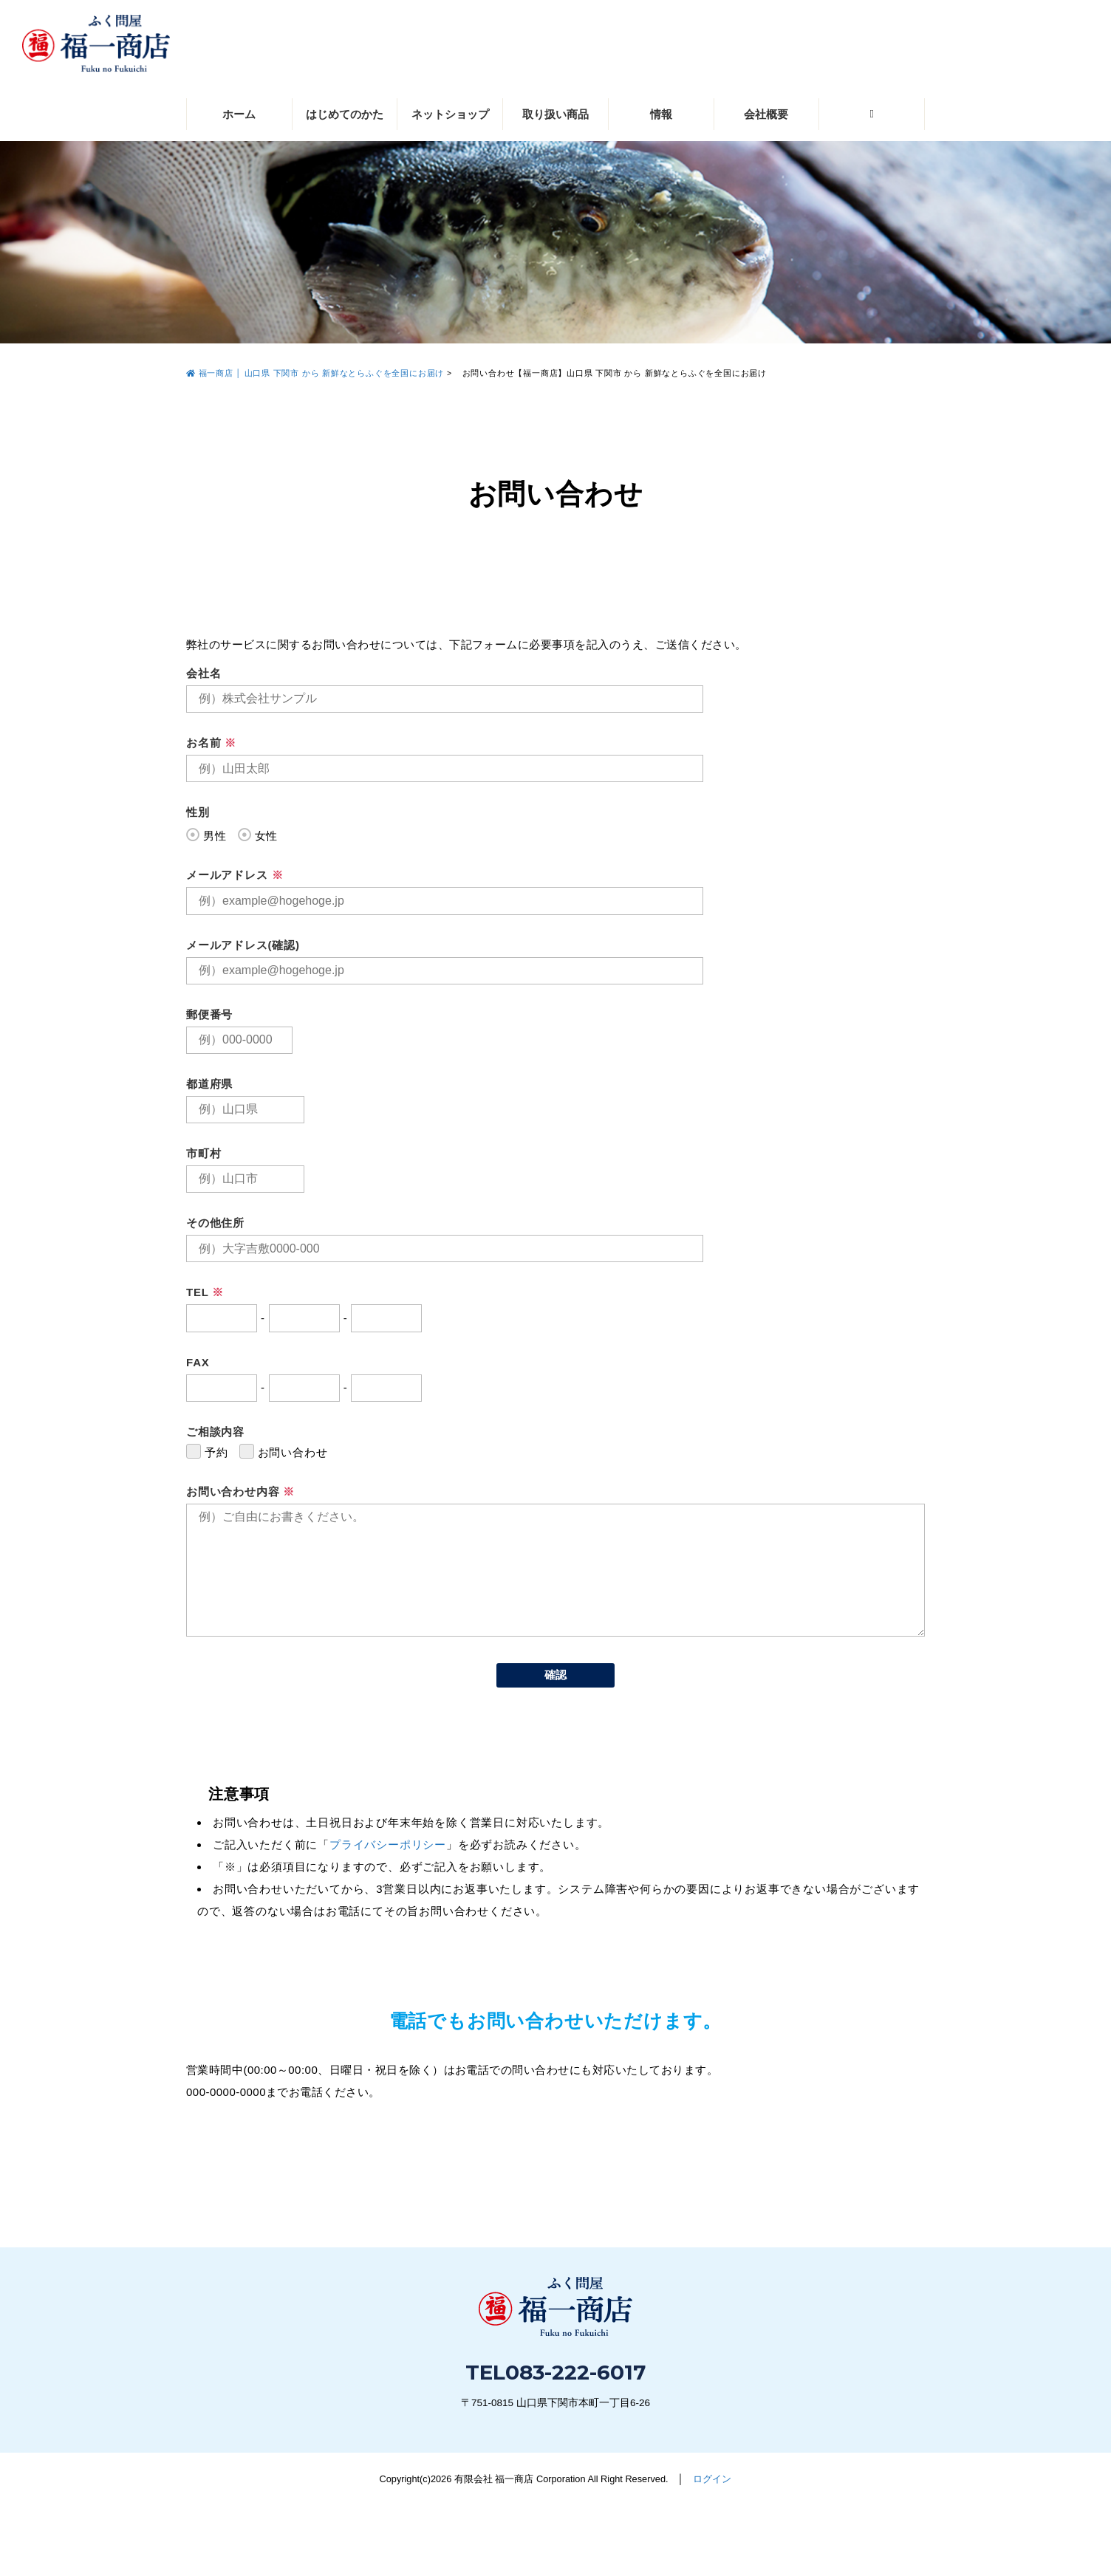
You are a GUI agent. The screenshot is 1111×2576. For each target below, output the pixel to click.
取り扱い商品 (555, 114)
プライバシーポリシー (387, 1844)
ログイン (712, 2478)
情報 (661, 114)
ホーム (239, 114)
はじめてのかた (344, 114)
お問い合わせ (861, 2522)
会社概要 (766, 114)
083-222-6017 (575, 2372)
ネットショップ (450, 114)
